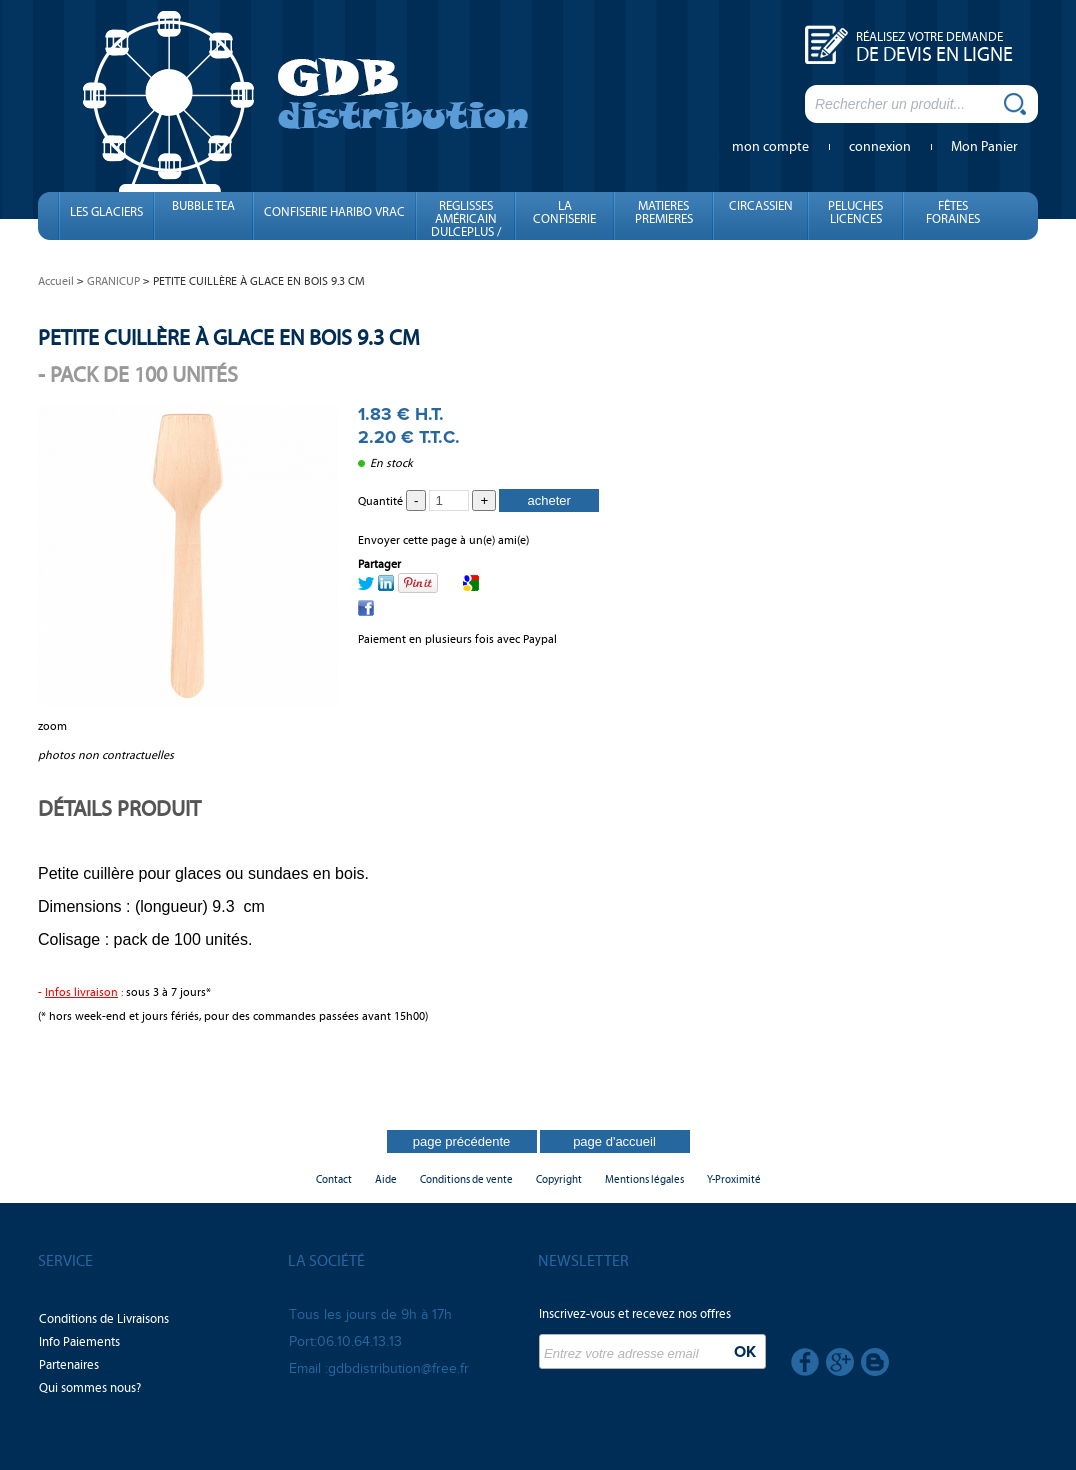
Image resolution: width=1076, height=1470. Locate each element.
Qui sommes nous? (90, 1388)
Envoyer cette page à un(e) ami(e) (443, 540)
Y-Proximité (734, 1179)
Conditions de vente (466, 1179)
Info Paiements (79, 1342)
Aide (386, 1179)
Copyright (559, 1179)
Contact (334, 1179)
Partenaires (69, 1365)
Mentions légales (644, 1179)
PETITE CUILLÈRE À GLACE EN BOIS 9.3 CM (229, 337)
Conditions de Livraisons (104, 1319)
